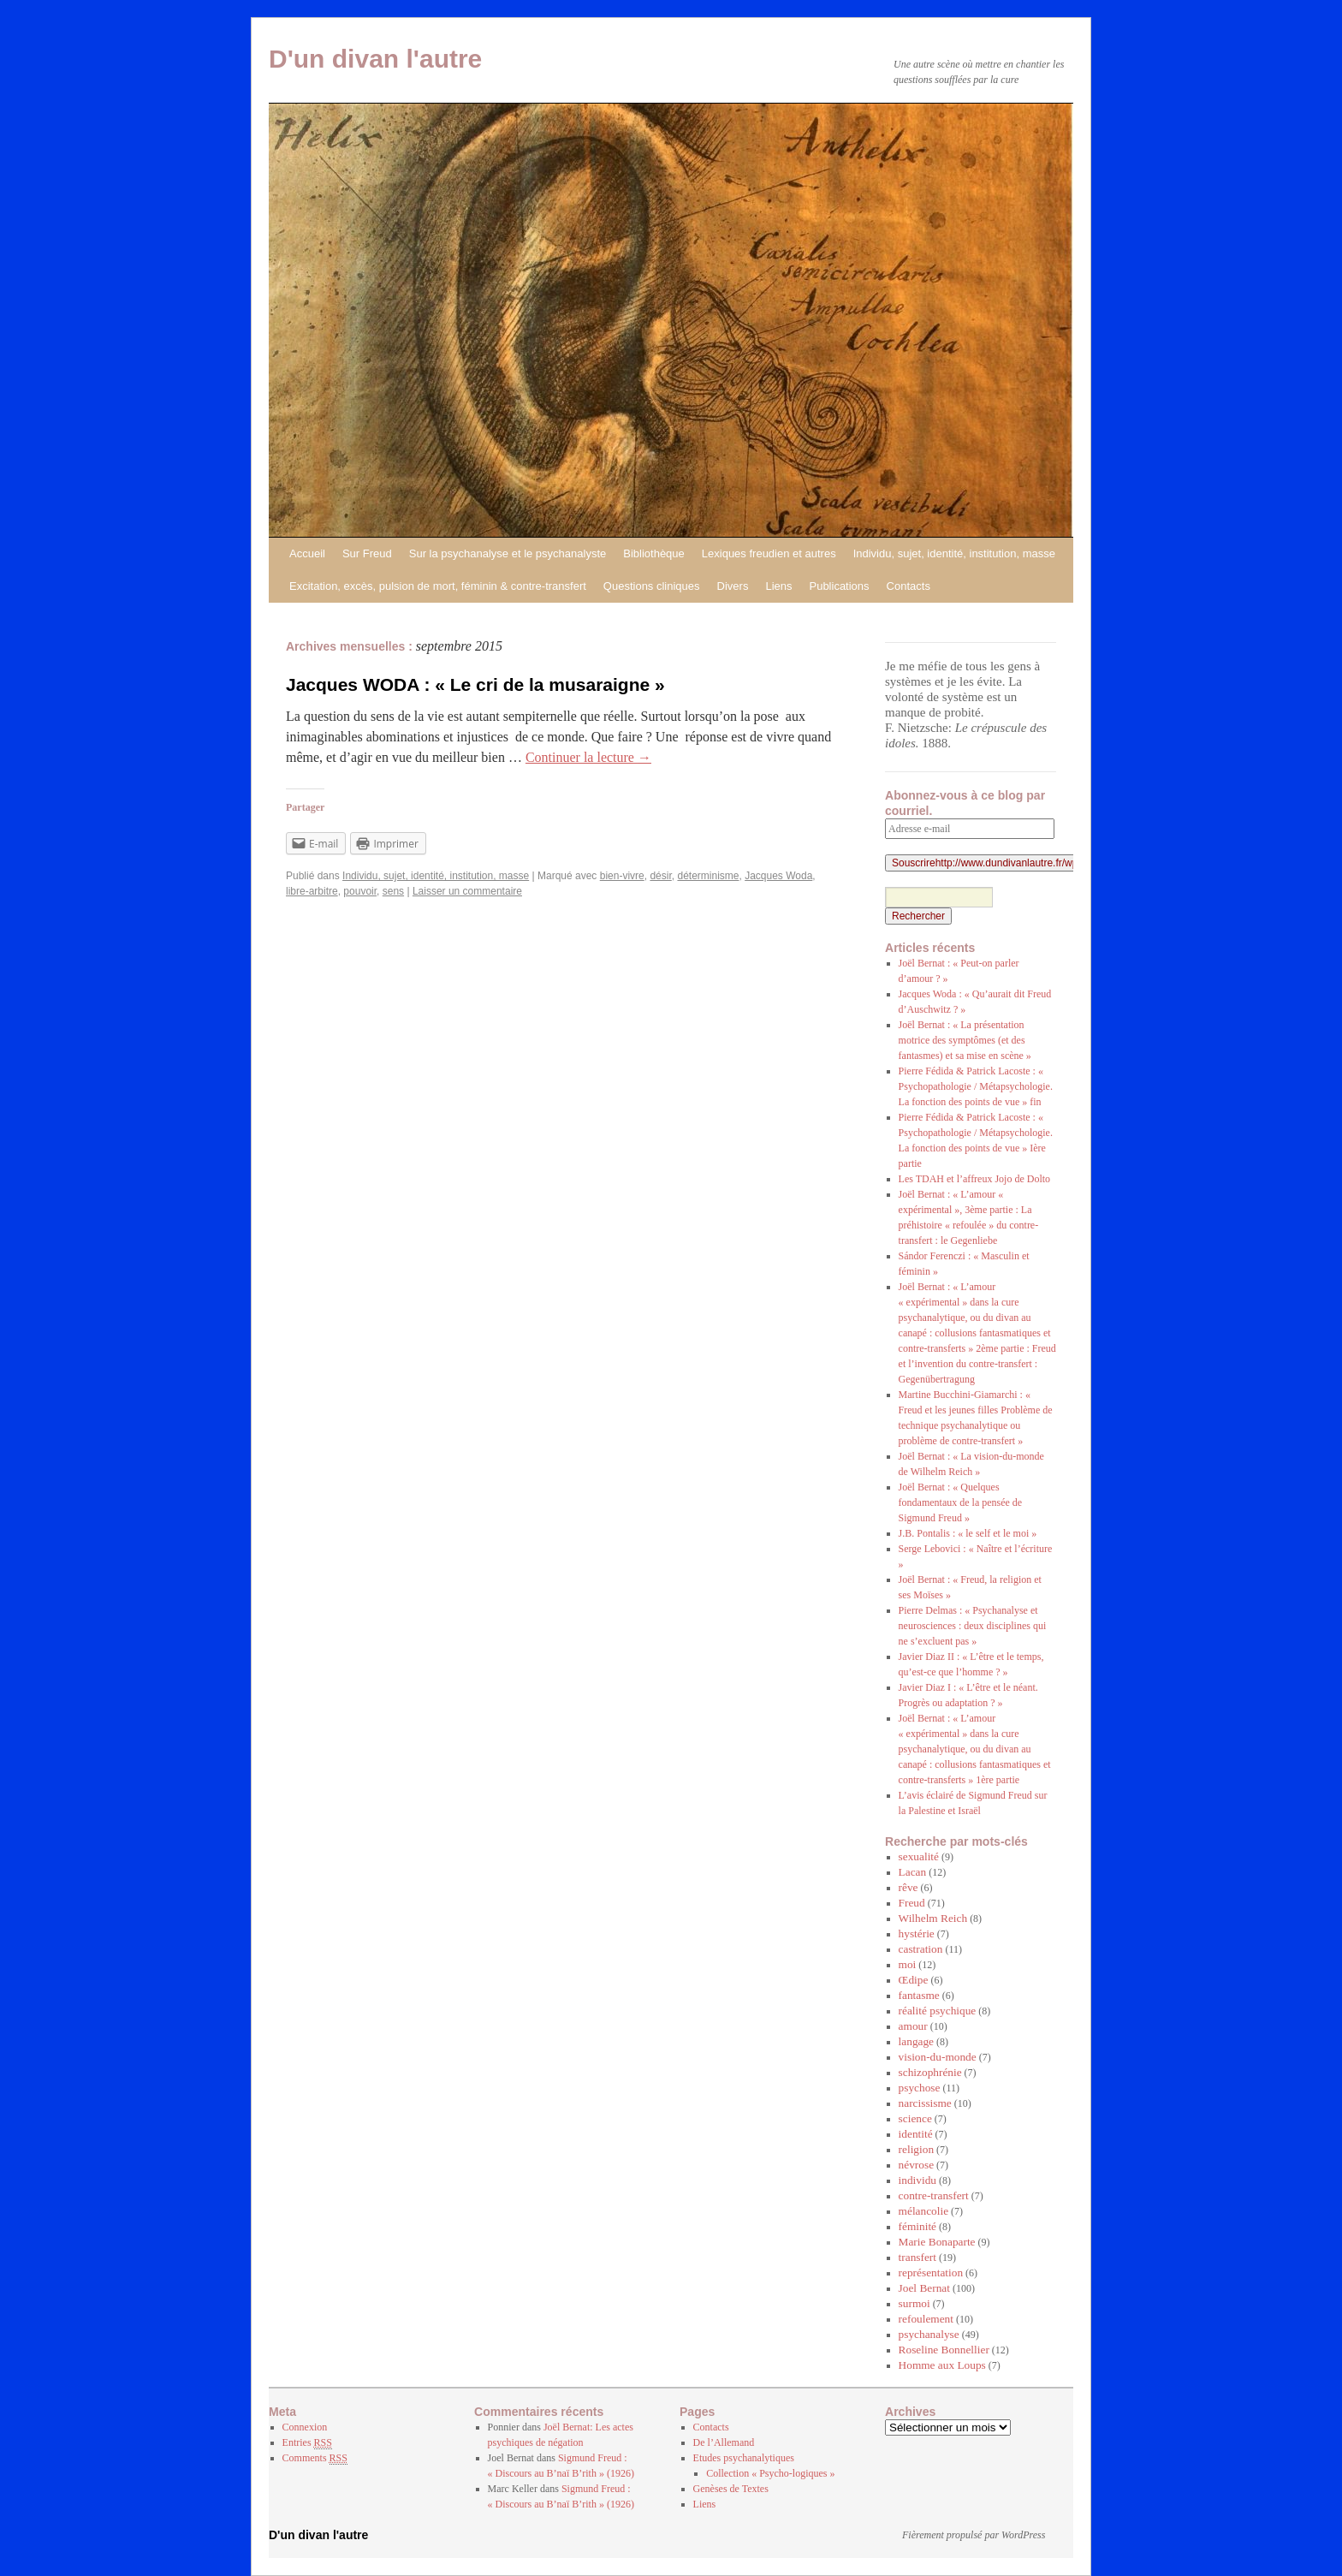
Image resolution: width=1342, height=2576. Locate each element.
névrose (916, 2164)
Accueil (307, 553)
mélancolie (923, 2210)
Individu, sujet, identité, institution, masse (954, 553)
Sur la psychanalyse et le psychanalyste (508, 553)
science (915, 2118)
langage (916, 2041)
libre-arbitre (312, 891)
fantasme (919, 1995)
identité (916, 2133)
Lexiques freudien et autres (769, 553)
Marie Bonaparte (937, 2241)
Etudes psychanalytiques (743, 2458)
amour (913, 2026)
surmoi (914, 2303)
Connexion (305, 2427)
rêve (908, 1887)
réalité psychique (938, 2010)
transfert (917, 2257)
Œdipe (914, 1979)
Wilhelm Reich (933, 1918)
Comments (314, 2458)
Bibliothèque (654, 553)
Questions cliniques (651, 586)
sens (393, 891)
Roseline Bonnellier (944, 2349)
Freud (912, 1902)
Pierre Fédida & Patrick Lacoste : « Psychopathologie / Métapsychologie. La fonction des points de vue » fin (976, 1086)
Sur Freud (367, 553)
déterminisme (708, 876)
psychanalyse (929, 2334)
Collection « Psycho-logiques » (770, 2473)
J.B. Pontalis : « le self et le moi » (968, 1533)
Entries (307, 2442)
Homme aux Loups (942, 2365)
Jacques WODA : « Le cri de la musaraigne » (475, 684)
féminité (917, 2226)
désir (660, 876)
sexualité (919, 1856)
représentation (931, 2272)
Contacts (908, 586)
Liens (778, 586)
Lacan (913, 1871)
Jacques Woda (778, 876)
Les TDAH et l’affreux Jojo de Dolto (975, 1179)
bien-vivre (622, 876)
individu (917, 2180)
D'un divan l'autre (375, 59)
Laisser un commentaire (467, 891)
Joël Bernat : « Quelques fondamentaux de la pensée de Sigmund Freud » (961, 1502)
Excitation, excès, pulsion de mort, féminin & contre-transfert (437, 586)
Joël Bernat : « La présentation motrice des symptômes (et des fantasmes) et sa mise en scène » (965, 1040)
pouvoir (360, 891)
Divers (733, 586)
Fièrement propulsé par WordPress (973, 2535)
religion (916, 2149)
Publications (839, 586)
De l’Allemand (724, 2442)
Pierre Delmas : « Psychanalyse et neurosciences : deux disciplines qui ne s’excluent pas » (973, 1625)
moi (908, 1964)
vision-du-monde (938, 2056)
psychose (920, 2087)
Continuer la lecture (588, 757)
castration (921, 1948)
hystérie (917, 1933)
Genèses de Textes (731, 2489)
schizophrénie (930, 2072)
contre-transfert (934, 2195)
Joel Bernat (924, 2288)
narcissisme (925, 2103)
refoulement (926, 2318)
